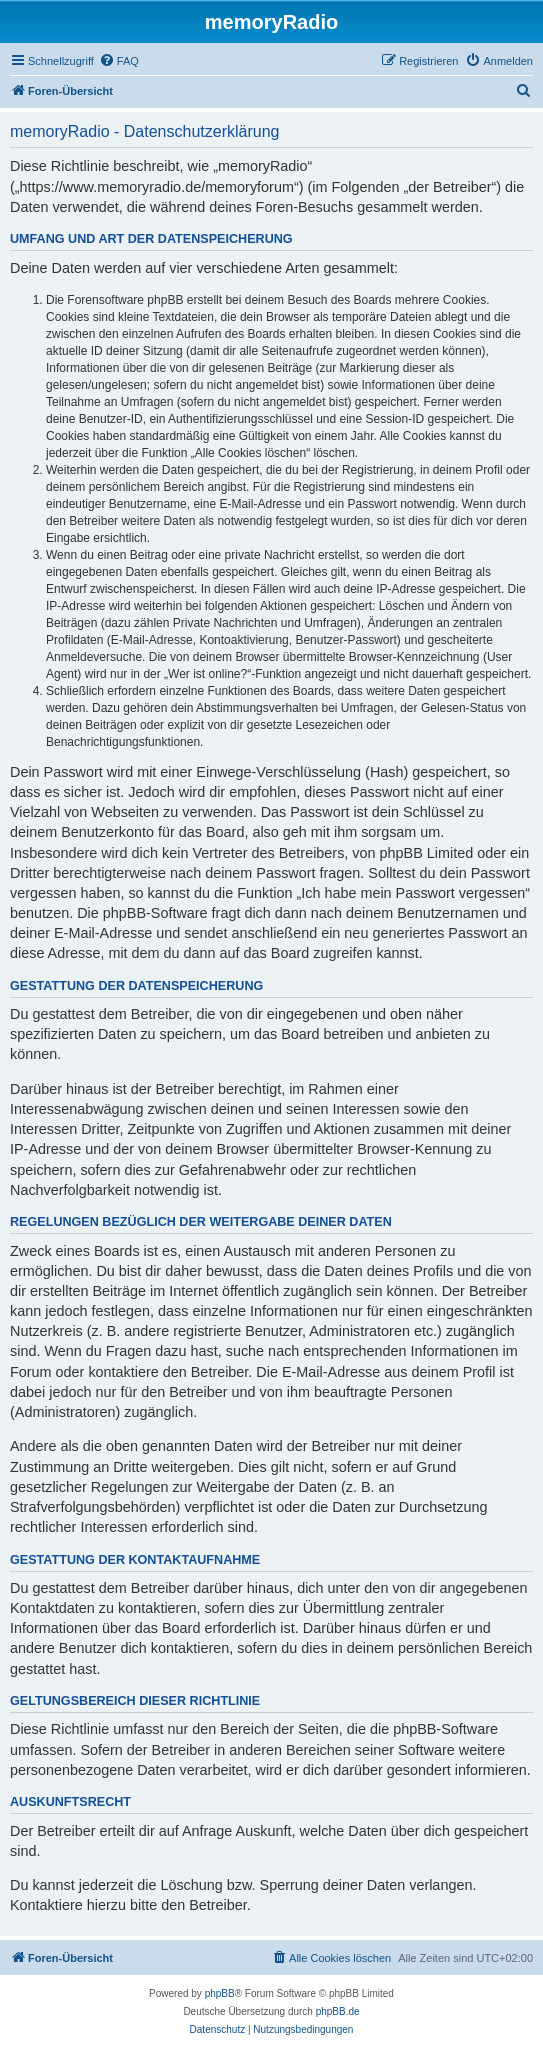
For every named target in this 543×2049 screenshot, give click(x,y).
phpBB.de (338, 2011)
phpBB (220, 1993)
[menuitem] (119, 61)
